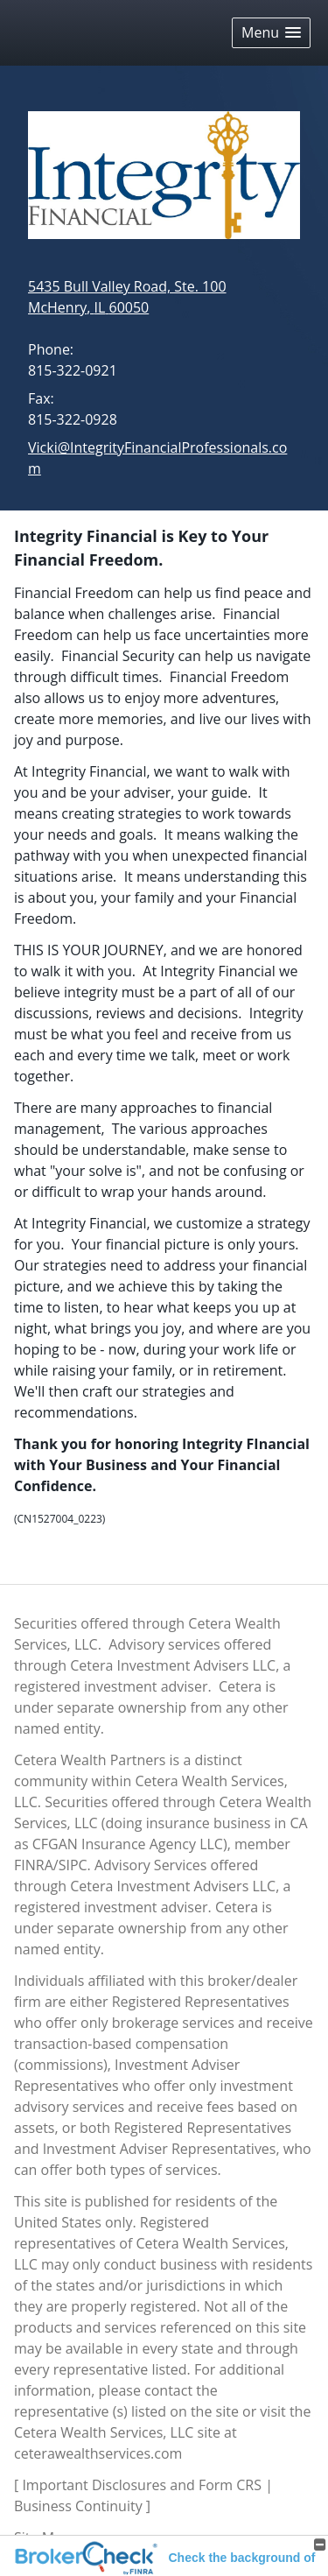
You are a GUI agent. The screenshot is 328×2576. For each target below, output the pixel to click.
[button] (271, 33)
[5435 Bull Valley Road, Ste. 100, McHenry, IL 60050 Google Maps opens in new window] (127, 297)
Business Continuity (78, 2506)
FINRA (33, 1865)
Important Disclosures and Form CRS (142, 2485)
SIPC (73, 1865)
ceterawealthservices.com (98, 2453)
